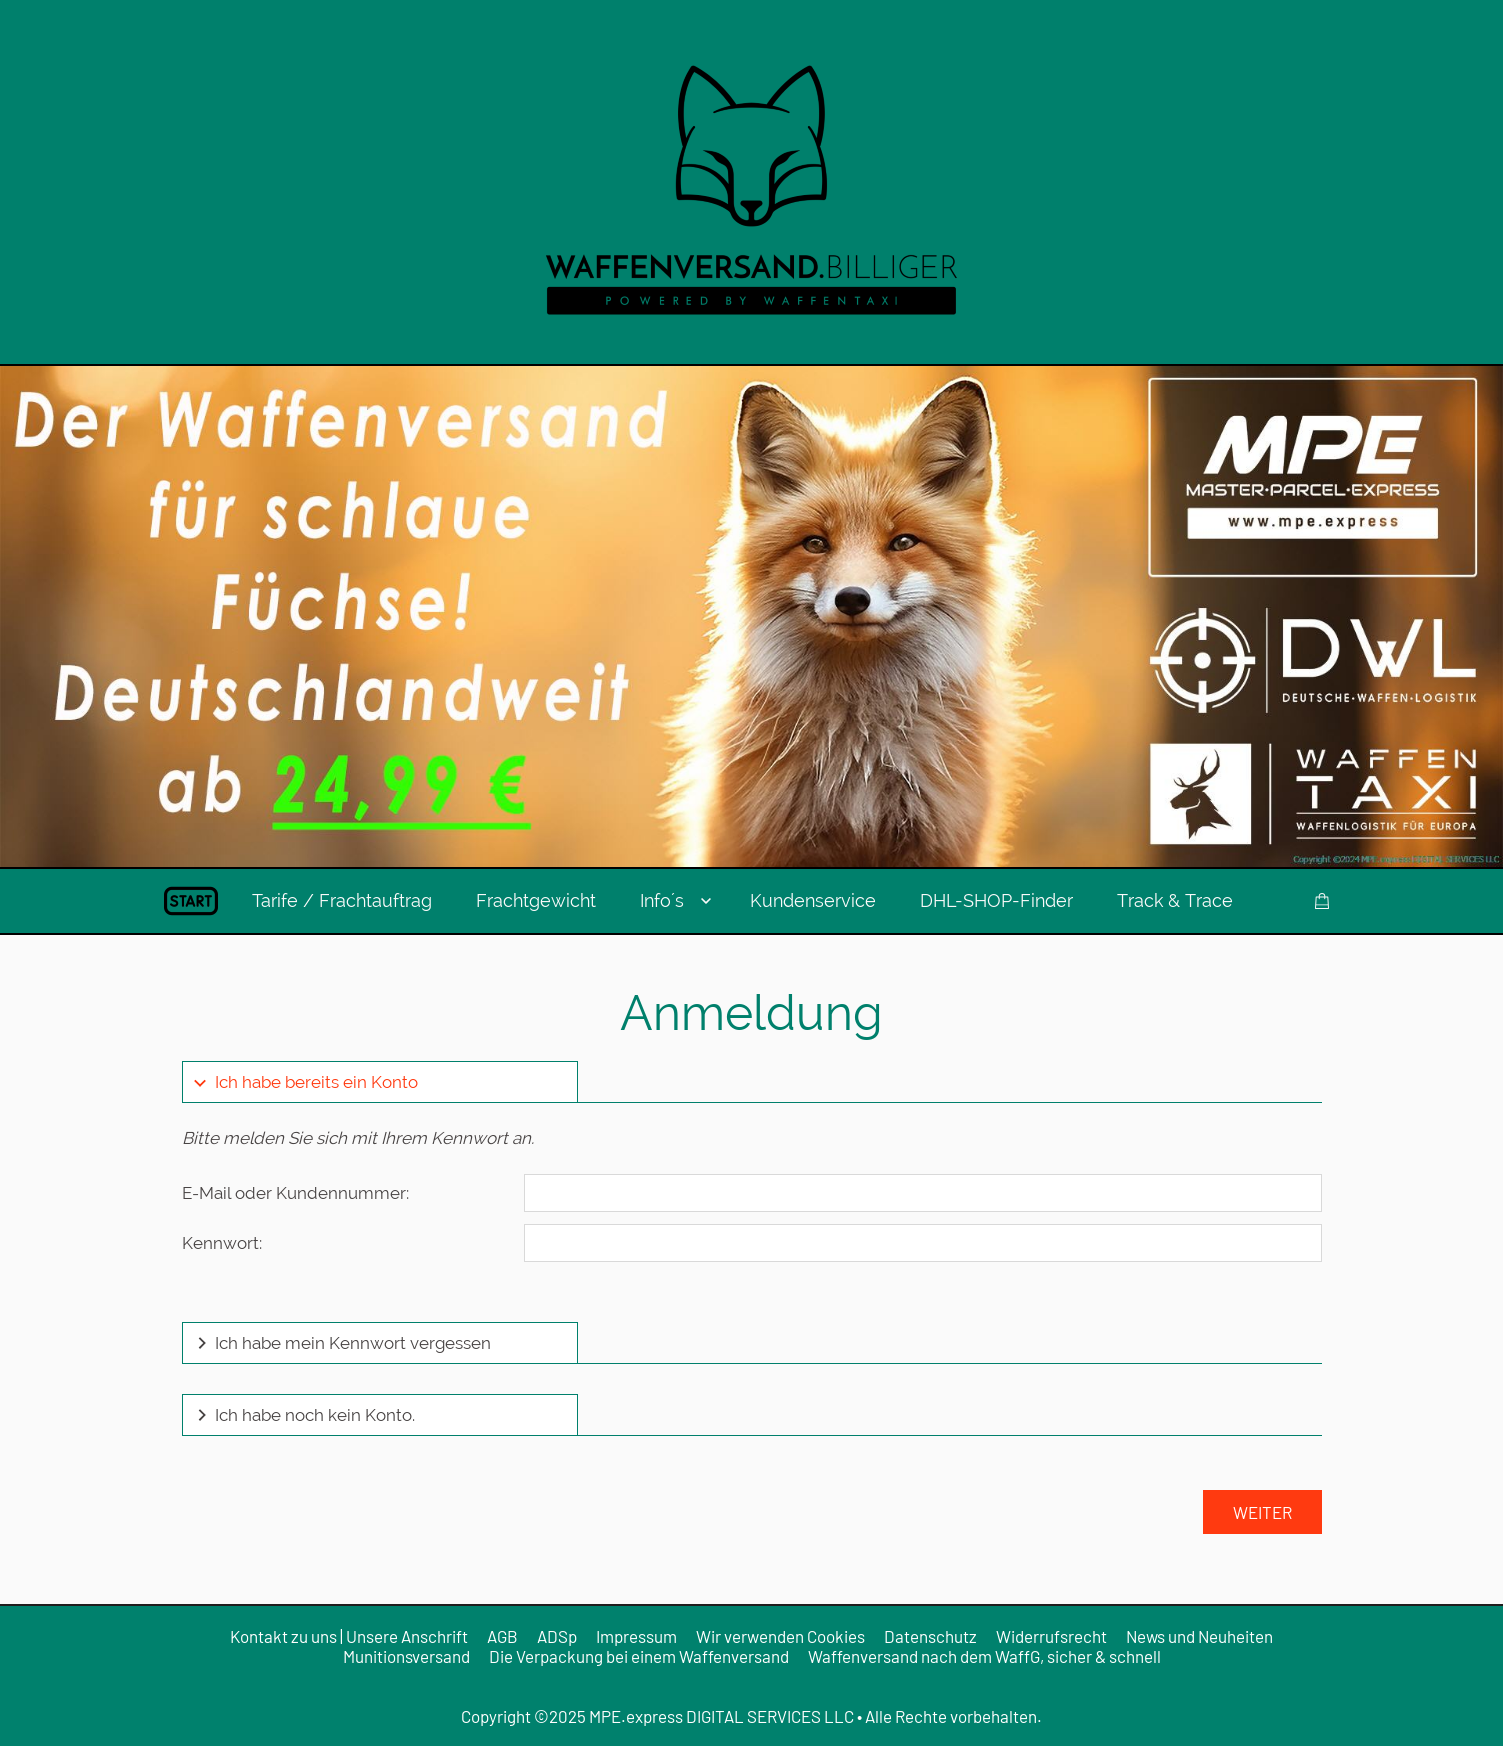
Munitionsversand (406, 1656)
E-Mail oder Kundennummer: (295, 1193)
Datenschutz (930, 1636)
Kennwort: (222, 1243)
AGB (502, 1636)
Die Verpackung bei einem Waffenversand (639, 1656)
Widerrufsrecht (1051, 1636)
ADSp (557, 1636)
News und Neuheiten (1199, 1636)
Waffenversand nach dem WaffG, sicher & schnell (984, 1656)
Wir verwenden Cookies (780, 1636)
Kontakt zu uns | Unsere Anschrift (349, 1636)
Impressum (636, 1636)
